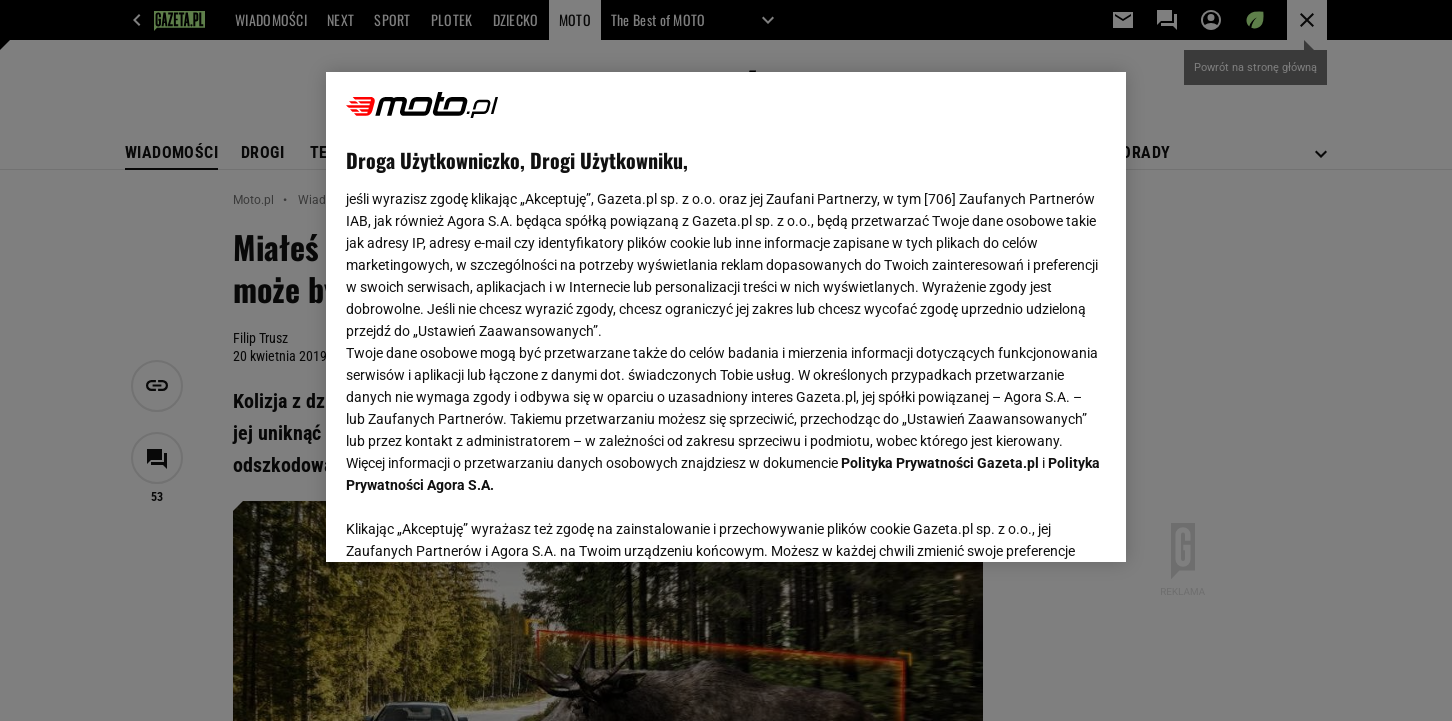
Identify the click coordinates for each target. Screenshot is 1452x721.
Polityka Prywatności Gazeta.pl (940, 463)
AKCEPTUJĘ (1038, 523)
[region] (726, 317)
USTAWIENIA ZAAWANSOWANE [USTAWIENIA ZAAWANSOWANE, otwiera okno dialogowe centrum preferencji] (476, 522)
